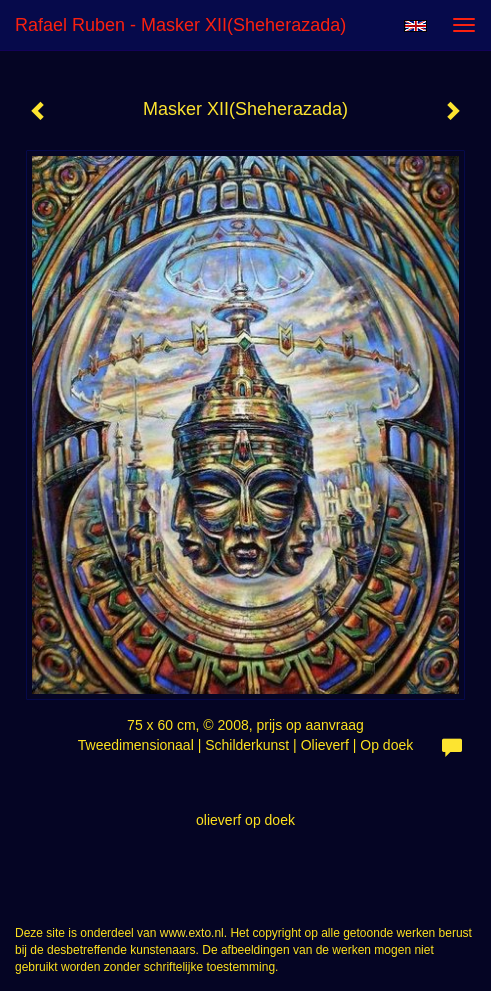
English (415, 26)
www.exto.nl (192, 933)
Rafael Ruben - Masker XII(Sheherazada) (180, 25)
